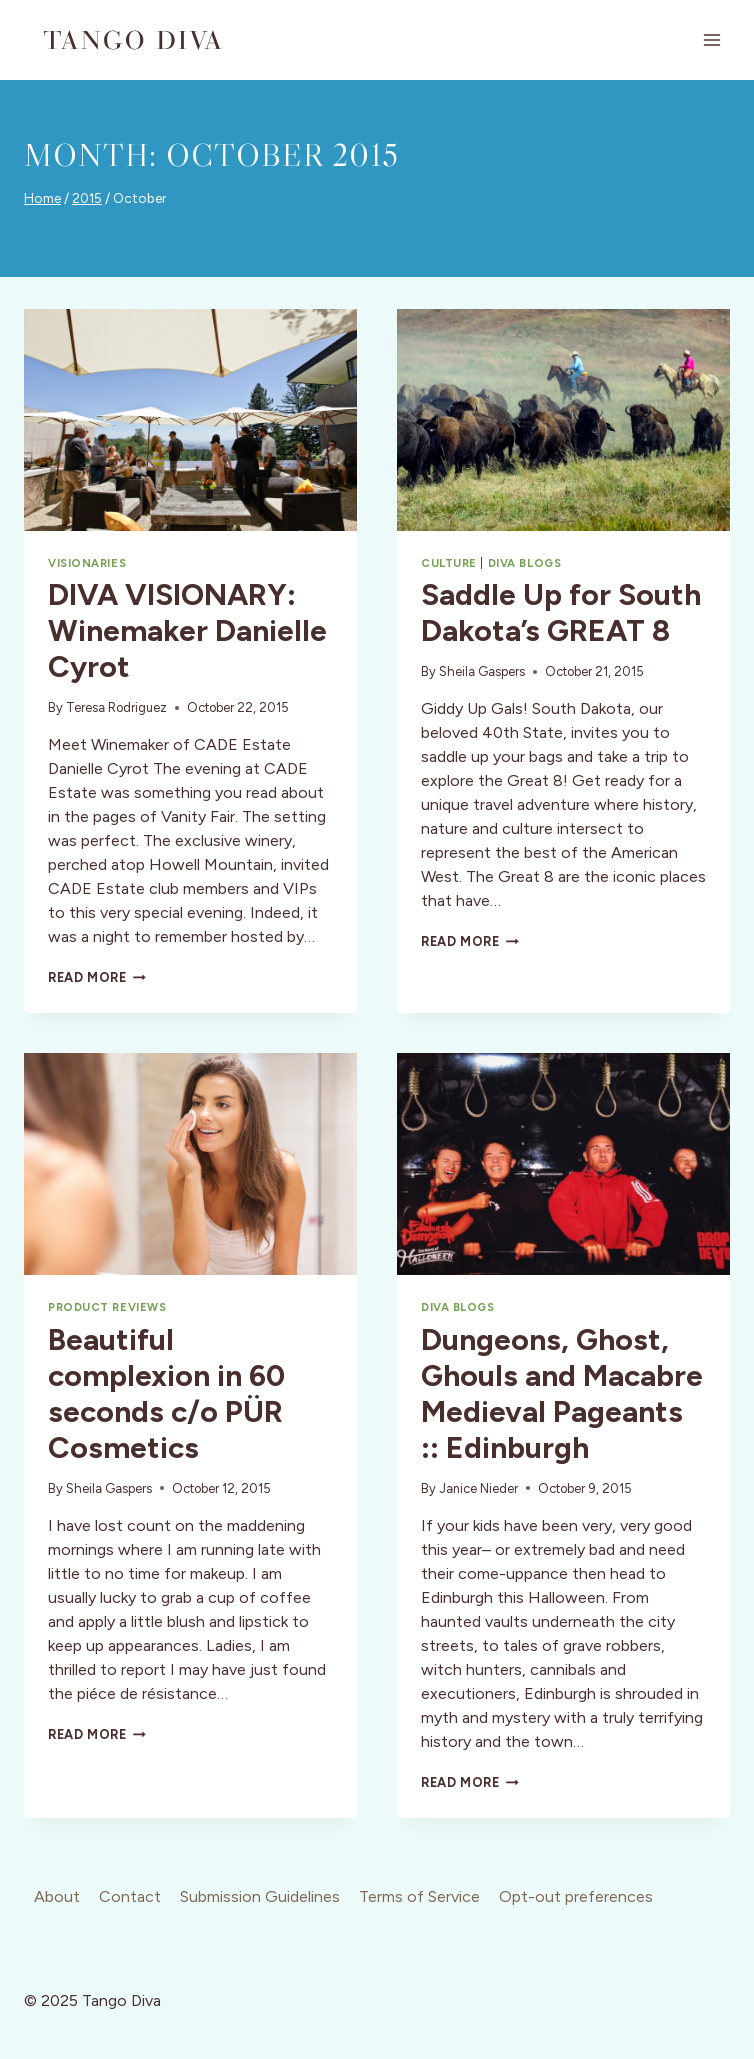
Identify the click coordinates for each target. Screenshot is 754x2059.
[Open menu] (711, 39)
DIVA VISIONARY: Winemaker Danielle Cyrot (187, 630)
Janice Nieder (478, 1488)
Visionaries (87, 563)
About (57, 1896)
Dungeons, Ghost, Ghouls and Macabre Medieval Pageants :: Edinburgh (562, 1393)
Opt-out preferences (576, 1896)
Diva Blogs (525, 563)
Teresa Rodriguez (116, 707)
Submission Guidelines (260, 1896)
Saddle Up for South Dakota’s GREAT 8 (561, 612)
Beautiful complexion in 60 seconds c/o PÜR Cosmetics (166, 1393)
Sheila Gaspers (482, 671)
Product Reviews (107, 1307)
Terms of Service (419, 1896)
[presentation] (190, 420)
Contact (130, 1896)
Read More (97, 977)
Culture (449, 563)
